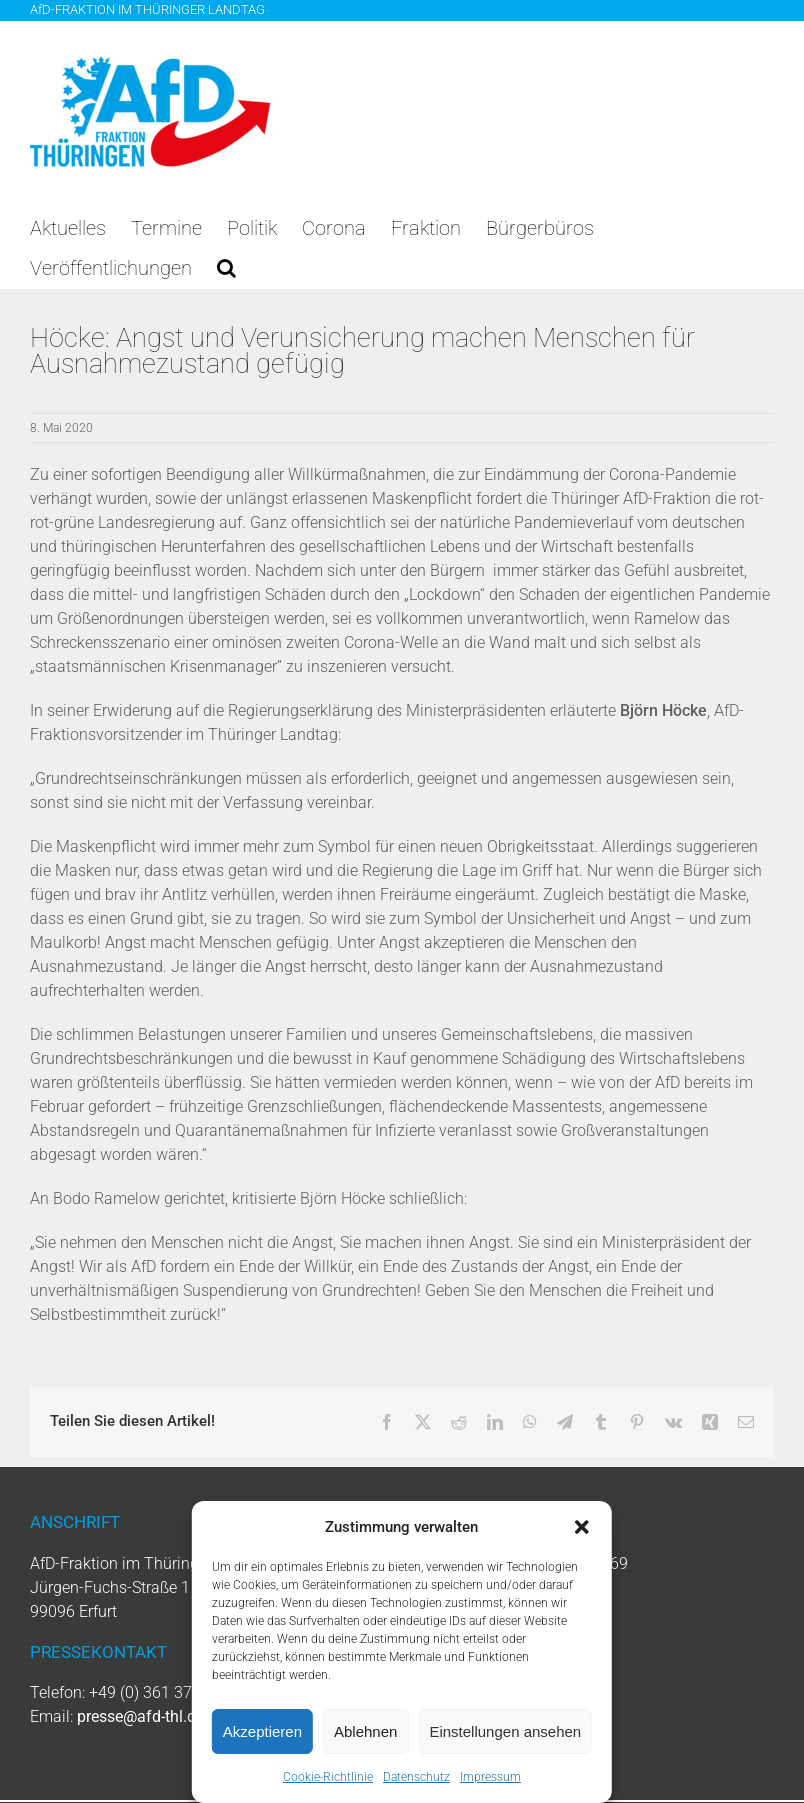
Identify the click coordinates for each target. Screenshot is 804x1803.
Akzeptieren (262, 1731)
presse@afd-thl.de (140, 1716)
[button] (582, 1527)
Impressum (490, 1777)
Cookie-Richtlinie (328, 1777)
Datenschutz (416, 1777)
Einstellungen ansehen (505, 1731)
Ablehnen (365, 1731)
